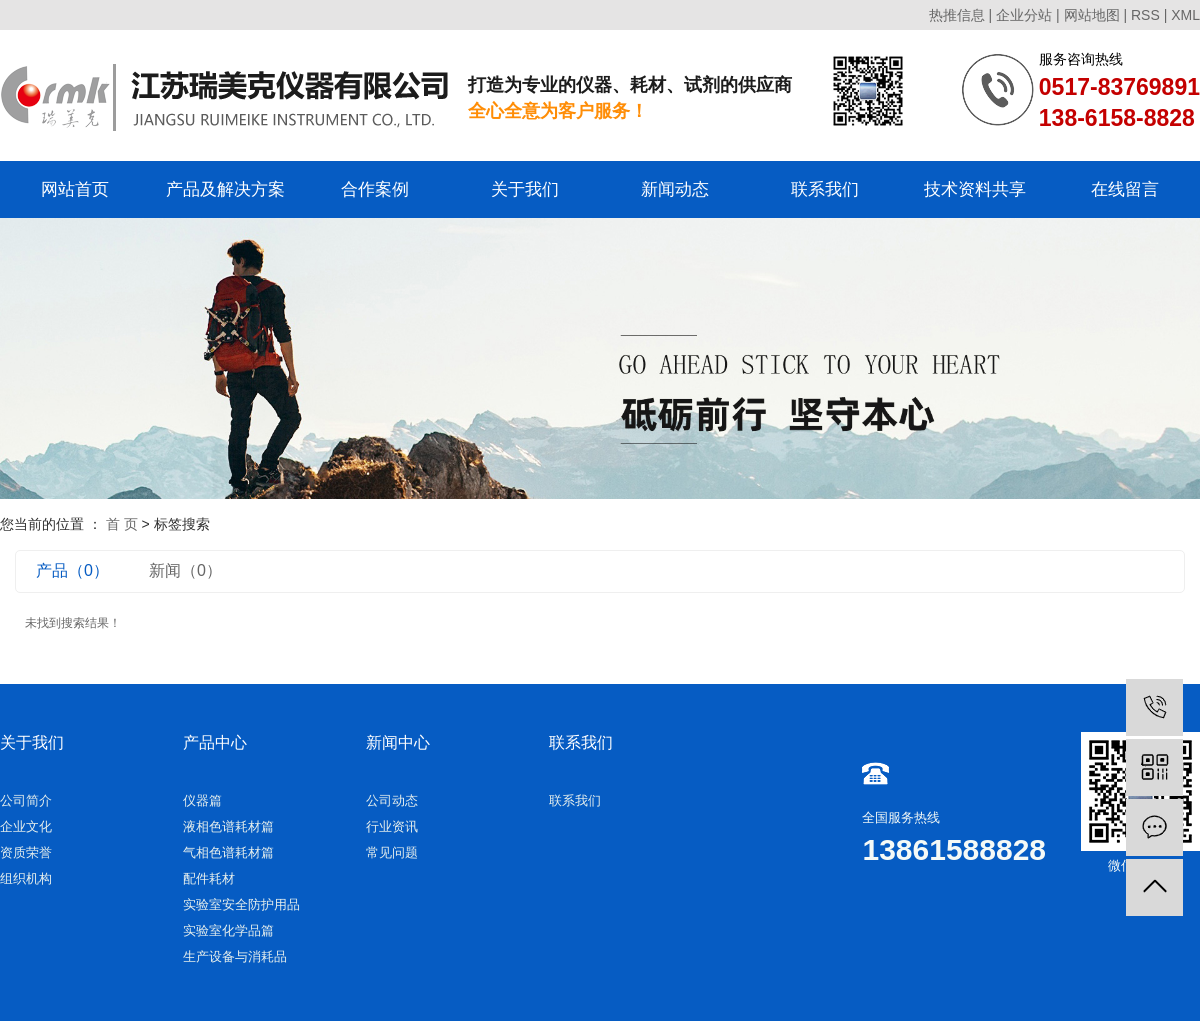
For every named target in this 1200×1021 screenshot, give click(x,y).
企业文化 (26, 826)
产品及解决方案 (225, 189)
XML (1185, 15)
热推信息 (957, 15)
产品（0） (72, 570)
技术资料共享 (975, 189)
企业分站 (1024, 15)
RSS (1145, 15)
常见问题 (392, 852)
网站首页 (75, 189)
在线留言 (1125, 189)
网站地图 (1092, 15)
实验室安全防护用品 (241, 904)
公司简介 (26, 800)
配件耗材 (209, 878)
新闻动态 (675, 189)
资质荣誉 (26, 852)
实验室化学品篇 (228, 930)
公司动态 (392, 800)
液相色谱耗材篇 (228, 826)
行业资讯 (392, 826)
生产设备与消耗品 (235, 956)
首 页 (122, 524)
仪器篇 (202, 800)
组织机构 (26, 878)
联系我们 (825, 189)
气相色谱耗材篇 (228, 852)
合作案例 (375, 189)
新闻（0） (185, 570)
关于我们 (525, 189)
